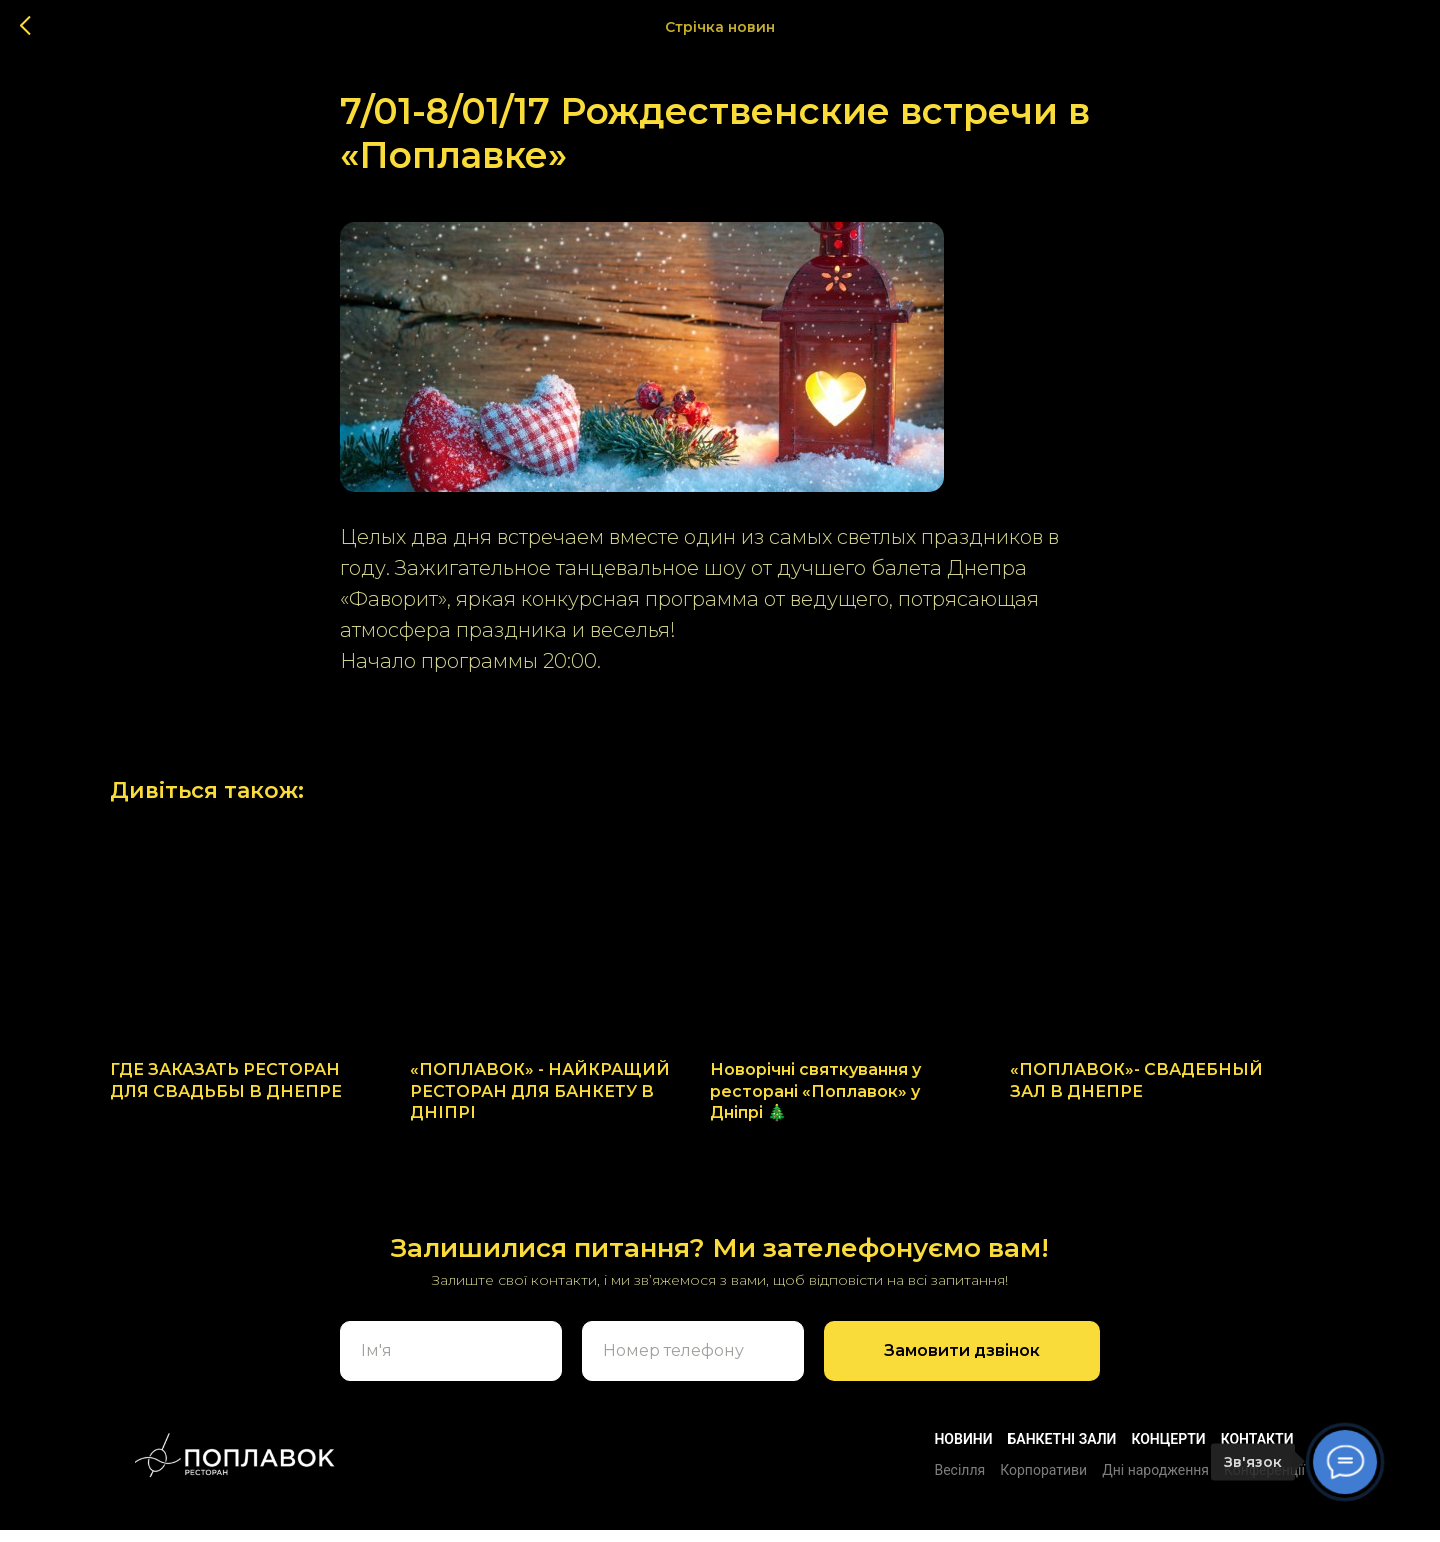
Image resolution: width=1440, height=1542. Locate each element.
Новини (963, 1451)
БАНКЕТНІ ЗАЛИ (1062, 1451)
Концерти (1168, 1451)
